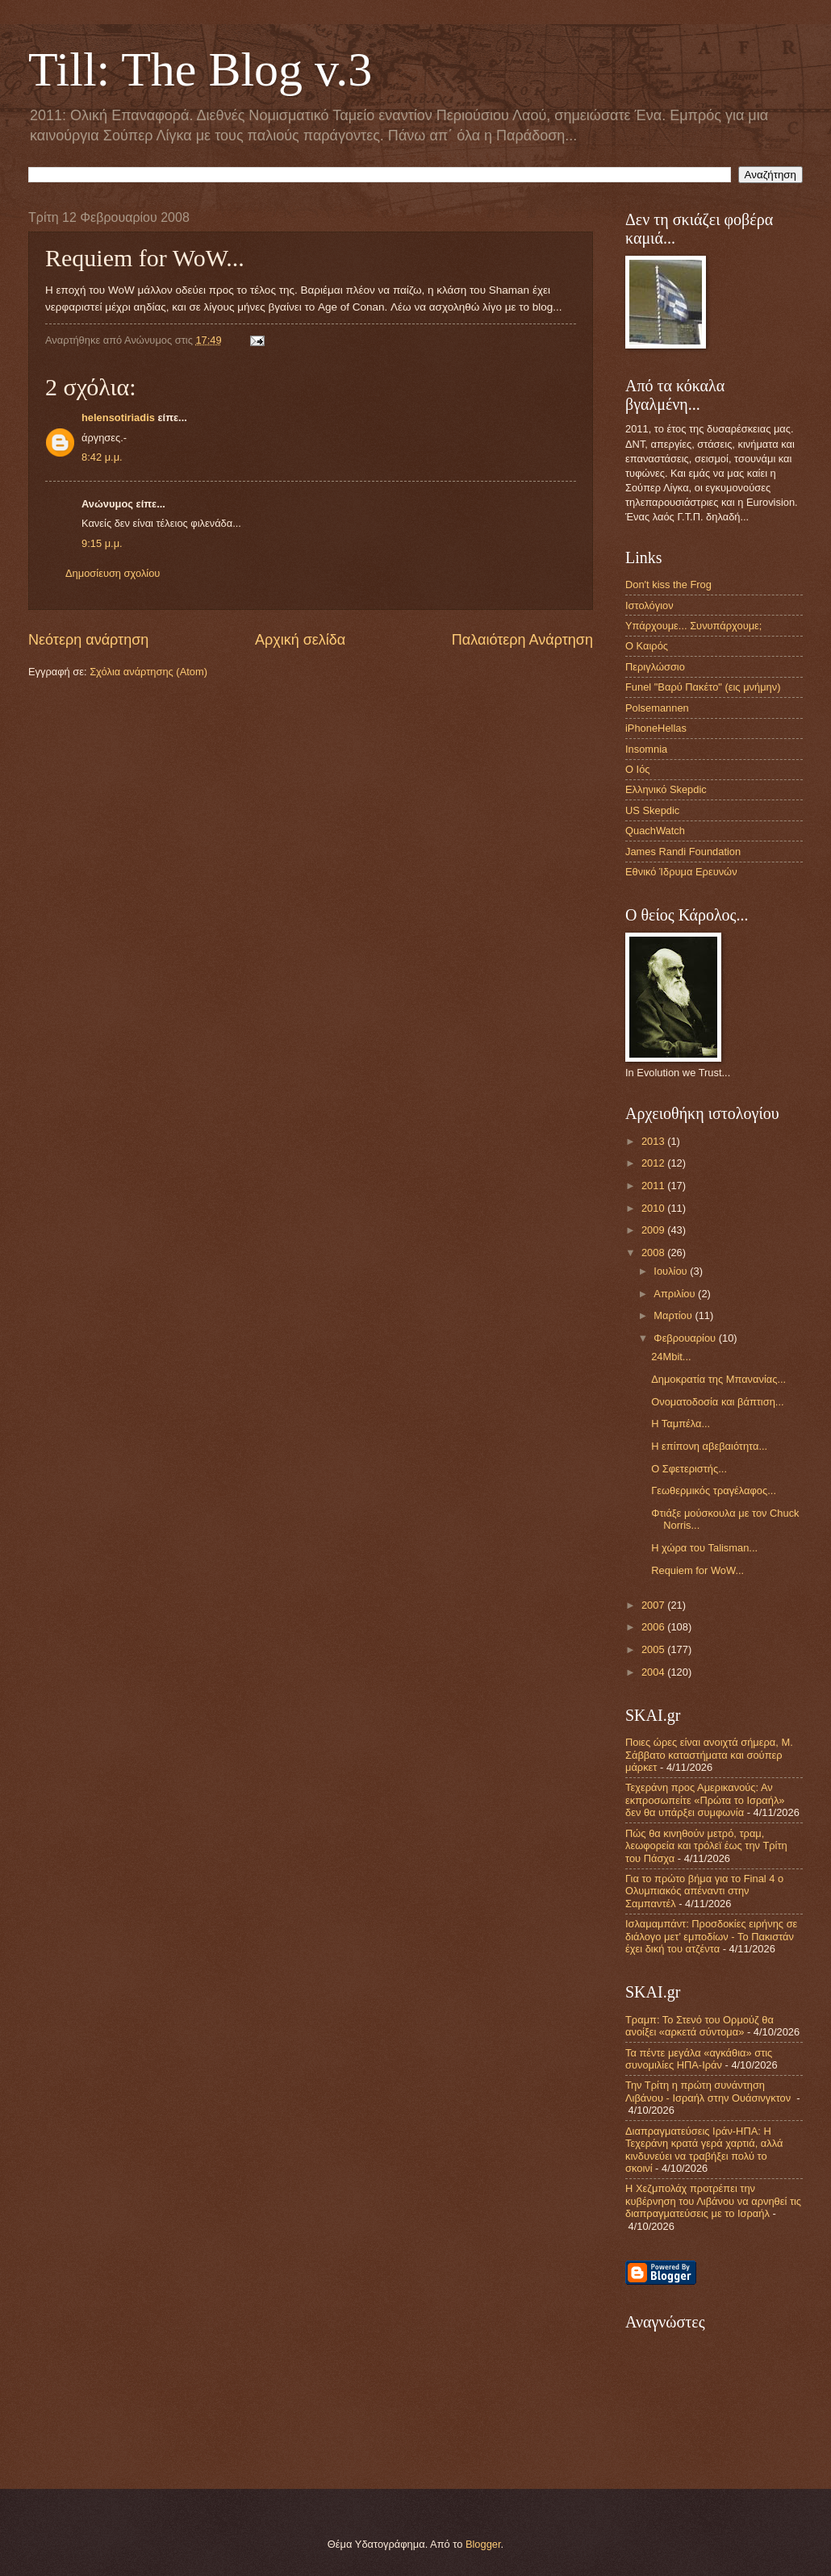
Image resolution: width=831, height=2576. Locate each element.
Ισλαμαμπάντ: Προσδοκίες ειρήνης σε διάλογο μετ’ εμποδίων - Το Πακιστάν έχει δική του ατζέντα (711, 1936)
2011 (654, 1185)
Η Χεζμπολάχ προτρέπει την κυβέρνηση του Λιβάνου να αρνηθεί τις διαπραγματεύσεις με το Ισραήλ (713, 2200)
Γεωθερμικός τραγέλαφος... (713, 1490)
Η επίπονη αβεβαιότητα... (709, 1446)
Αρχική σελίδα (300, 640)
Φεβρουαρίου (686, 1338)
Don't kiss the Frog (668, 584)
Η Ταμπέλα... (680, 1423)
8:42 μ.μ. (102, 457)
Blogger (483, 2544)
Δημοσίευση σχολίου (112, 573)
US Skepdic (652, 810)
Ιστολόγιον (649, 605)
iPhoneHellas (656, 728)
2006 (654, 1627)
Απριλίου (676, 1294)
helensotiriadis (118, 417)
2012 (654, 1163)
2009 (654, 1230)
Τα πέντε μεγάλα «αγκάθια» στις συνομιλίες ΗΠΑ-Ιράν (698, 2059)
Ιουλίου (672, 1271)
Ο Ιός (637, 769)
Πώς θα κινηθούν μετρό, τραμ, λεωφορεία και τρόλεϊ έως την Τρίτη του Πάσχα (706, 1845)
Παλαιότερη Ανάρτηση (522, 640)
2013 (654, 1141)
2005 (654, 1649)
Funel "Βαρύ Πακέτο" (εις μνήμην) (702, 687)
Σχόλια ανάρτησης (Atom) (148, 672)
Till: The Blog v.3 (200, 69)
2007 (654, 1605)
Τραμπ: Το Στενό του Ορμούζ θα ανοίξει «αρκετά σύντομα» (699, 2026)
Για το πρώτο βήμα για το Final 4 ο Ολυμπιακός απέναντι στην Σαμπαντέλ (704, 1891)
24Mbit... (671, 1357)
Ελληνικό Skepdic (666, 789)
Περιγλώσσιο (655, 667)
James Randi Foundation (683, 851)
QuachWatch (655, 831)
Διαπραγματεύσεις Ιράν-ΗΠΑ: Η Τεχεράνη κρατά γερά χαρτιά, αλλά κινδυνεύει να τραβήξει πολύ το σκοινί (704, 2149)
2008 (654, 1252)
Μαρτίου (674, 1315)
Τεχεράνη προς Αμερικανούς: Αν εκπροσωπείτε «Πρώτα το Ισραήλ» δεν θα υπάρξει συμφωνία (705, 1799)
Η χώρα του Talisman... (704, 1548)
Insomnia (646, 749)
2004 (654, 1672)
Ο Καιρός (646, 646)
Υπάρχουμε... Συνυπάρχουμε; (693, 626)
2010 (654, 1208)
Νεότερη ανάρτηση (88, 640)
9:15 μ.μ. (102, 543)
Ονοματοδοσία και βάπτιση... (717, 1402)
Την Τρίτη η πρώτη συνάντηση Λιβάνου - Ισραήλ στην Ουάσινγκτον (709, 2091)
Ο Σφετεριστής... (689, 1469)
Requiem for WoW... (697, 1570)
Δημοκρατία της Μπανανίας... (718, 1379)
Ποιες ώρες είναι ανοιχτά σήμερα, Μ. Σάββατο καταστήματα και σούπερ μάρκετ (709, 1754)
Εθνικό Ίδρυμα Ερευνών (681, 872)
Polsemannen (657, 708)
